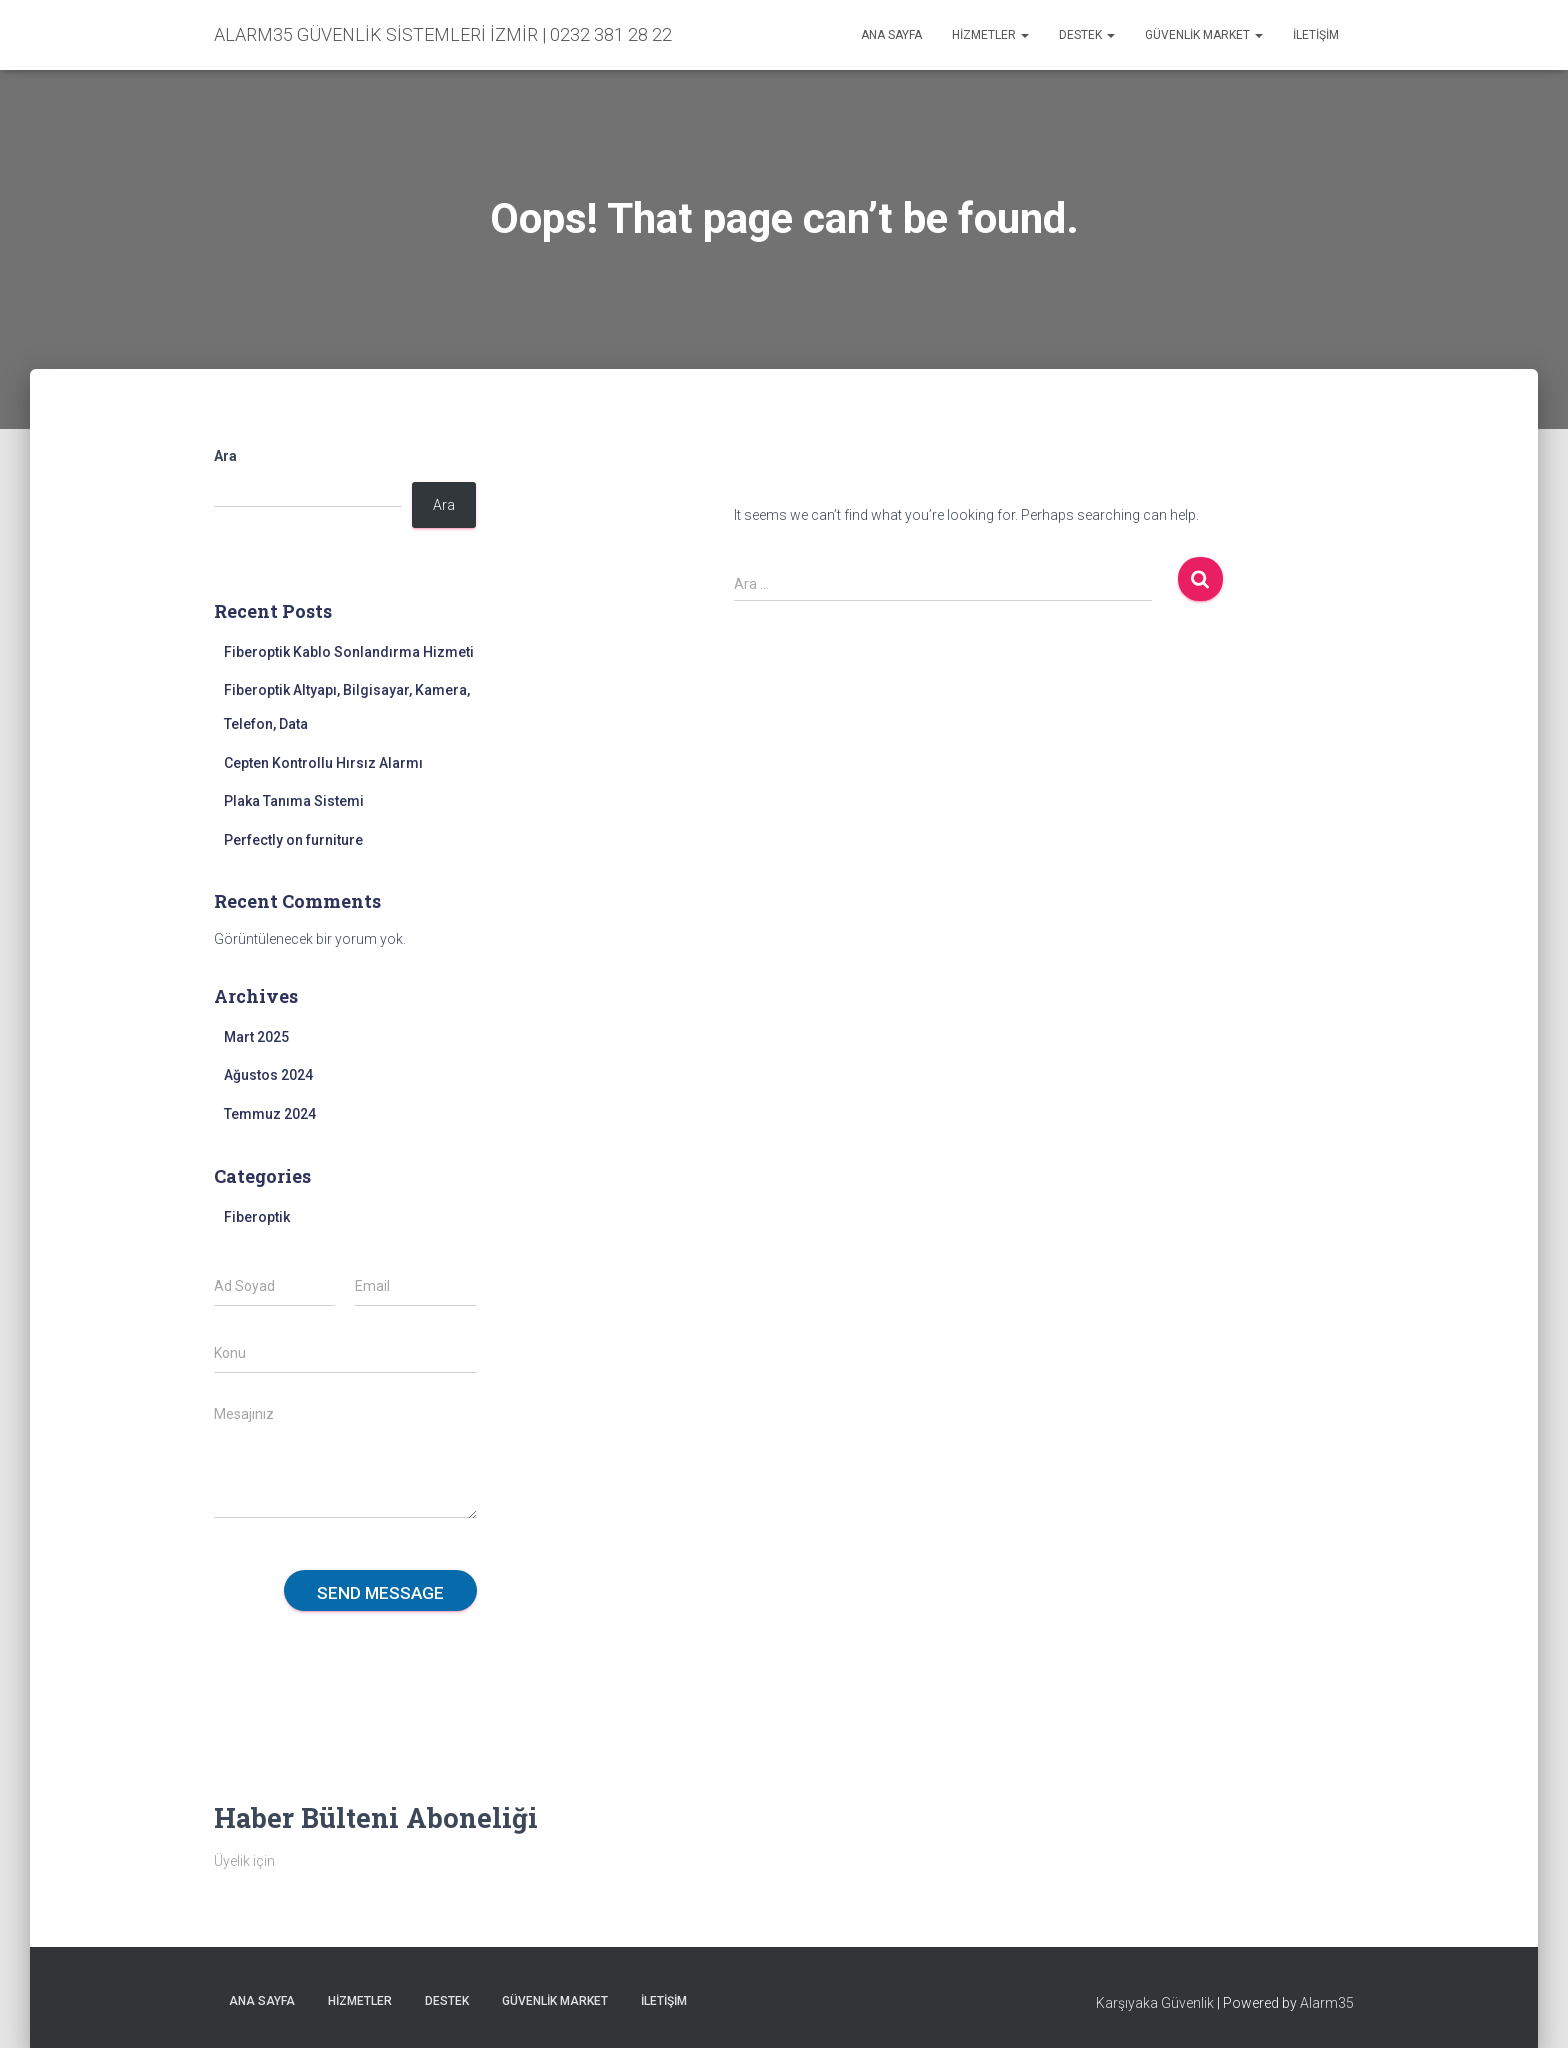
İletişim (1316, 35)
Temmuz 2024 (270, 1114)
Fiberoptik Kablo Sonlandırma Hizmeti (349, 652)
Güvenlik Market (1204, 35)
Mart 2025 (256, 1037)
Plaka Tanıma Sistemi (294, 801)
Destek (1087, 35)
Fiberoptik (257, 1217)
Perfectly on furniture (293, 840)
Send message (380, 1593)
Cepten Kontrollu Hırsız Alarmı (323, 763)
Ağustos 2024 (268, 1075)
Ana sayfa (891, 35)
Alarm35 (1327, 2003)
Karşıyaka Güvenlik (1155, 2003)
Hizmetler (990, 35)
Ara (225, 456)
